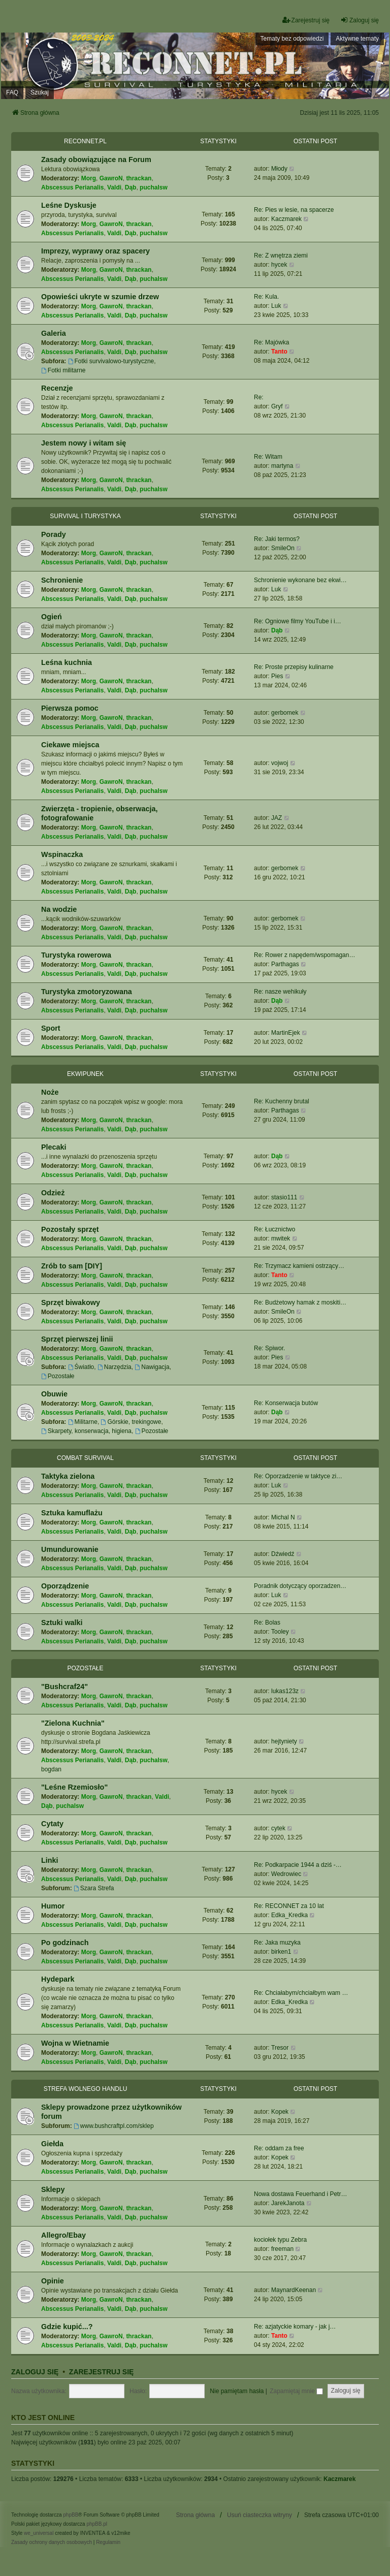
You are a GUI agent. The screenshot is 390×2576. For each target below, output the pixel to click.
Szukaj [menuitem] (39, 92)
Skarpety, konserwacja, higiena (86, 1431)
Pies (277, 676)
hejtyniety (284, 1741)
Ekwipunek (85, 1073)
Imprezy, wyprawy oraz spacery (95, 251)
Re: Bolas (267, 1622)
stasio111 (284, 1197)
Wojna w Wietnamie (75, 2043)
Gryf (277, 406)
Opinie (52, 2281)
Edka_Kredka (289, 1915)
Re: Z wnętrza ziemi (281, 255)
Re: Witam (268, 456)
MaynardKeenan (293, 2290)
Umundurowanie (70, 1549)
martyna (282, 465)
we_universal (38, 2533)
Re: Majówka (271, 342)
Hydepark (58, 1979)
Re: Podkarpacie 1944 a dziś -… (298, 1864)
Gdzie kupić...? (67, 2327)
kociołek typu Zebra (280, 2239)
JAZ (276, 817)
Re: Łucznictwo (274, 1229)
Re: (259, 397)
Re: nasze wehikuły (280, 991)
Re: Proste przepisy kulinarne (294, 667)
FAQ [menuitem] (12, 92)
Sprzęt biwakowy (70, 1302)
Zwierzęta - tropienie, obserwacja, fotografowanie (99, 813)
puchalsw (154, 187)
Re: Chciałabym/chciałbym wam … (301, 1992)
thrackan (138, 178)
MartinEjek (285, 1032)
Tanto (279, 351)
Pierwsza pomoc (70, 708)
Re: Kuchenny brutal (281, 1101)
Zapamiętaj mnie (296, 2391)
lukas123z (285, 1691)
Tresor (279, 2047)
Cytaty (52, 1824)
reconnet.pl (85, 141)
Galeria (53, 333)
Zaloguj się (34, 2372)
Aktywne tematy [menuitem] (357, 38)
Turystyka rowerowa (76, 955)
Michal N (283, 1517)
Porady (53, 534)
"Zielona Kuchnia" (73, 1723)
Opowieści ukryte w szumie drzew (100, 297)
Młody (279, 168)
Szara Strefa (94, 1888)
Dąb (131, 187)
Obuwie (54, 1394)
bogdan (51, 1769)
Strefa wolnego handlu (85, 2088)
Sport (50, 1028)
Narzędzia (115, 1367)
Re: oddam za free (279, 2148)
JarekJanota (287, 2203)
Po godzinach (65, 1942)
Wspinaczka (62, 854)
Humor (52, 1906)
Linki (49, 1860)
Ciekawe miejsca (70, 745)
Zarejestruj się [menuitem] (306, 20)
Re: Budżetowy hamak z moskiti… (300, 1302)
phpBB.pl (96, 2524)
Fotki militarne (63, 370)
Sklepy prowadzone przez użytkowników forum (111, 2111)
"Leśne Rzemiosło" (74, 1787)
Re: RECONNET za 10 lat (289, 1906)
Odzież (52, 1193)
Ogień (51, 617)
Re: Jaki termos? (277, 539)
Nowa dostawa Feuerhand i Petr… (300, 2194)
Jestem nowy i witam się (83, 443)
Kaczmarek (286, 218)
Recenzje (57, 388)
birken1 (281, 1951)
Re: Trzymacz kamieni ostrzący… (299, 1265)
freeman (282, 2248)
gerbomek (284, 712)
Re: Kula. (266, 296)
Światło (81, 1367)
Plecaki (54, 1147)
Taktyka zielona (67, 1476)
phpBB (70, 2515)
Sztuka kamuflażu (72, 1513)
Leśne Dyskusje (68, 205)
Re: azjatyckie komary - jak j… (295, 2326)
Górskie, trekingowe (131, 1421)
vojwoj (279, 763)
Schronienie (62, 580)
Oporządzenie (65, 1586)
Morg (88, 178)
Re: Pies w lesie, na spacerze (294, 209)
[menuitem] (51, 2542)
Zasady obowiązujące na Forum (96, 159)
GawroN (111, 178)
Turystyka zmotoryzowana (86, 992)
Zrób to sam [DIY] (71, 1266)
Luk (276, 305)
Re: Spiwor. (269, 1348)
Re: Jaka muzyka (277, 1942)
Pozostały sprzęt (70, 1229)
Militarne (83, 1421)
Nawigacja (152, 1367)
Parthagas (285, 964)
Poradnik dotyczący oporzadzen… (300, 1585)
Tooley (280, 1631)
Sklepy (52, 2189)
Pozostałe (58, 1376)
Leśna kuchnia (66, 662)
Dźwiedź (282, 1553)
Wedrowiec (286, 1874)
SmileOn (283, 548)
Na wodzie (59, 909)
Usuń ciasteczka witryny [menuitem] (259, 2515)
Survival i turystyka (85, 516)
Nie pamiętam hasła (237, 2391)
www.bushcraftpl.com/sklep (114, 2125)
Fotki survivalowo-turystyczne (111, 361)
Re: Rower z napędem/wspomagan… (304, 955)
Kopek (279, 2111)
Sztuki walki (62, 1622)
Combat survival (85, 1457)
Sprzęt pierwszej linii (77, 1339)
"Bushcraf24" (64, 1686)
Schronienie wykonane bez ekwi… (300, 580)
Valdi (114, 187)
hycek (279, 264)
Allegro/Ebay (63, 2235)
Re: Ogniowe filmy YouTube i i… (297, 621)
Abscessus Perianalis (72, 187)
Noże (49, 1092)
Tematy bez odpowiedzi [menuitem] (292, 38)
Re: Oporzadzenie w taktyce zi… (298, 1476)
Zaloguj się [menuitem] (359, 20)
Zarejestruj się (101, 2372)
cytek (278, 1828)
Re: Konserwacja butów (286, 1403)
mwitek (280, 1238)
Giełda (52, 2144)
